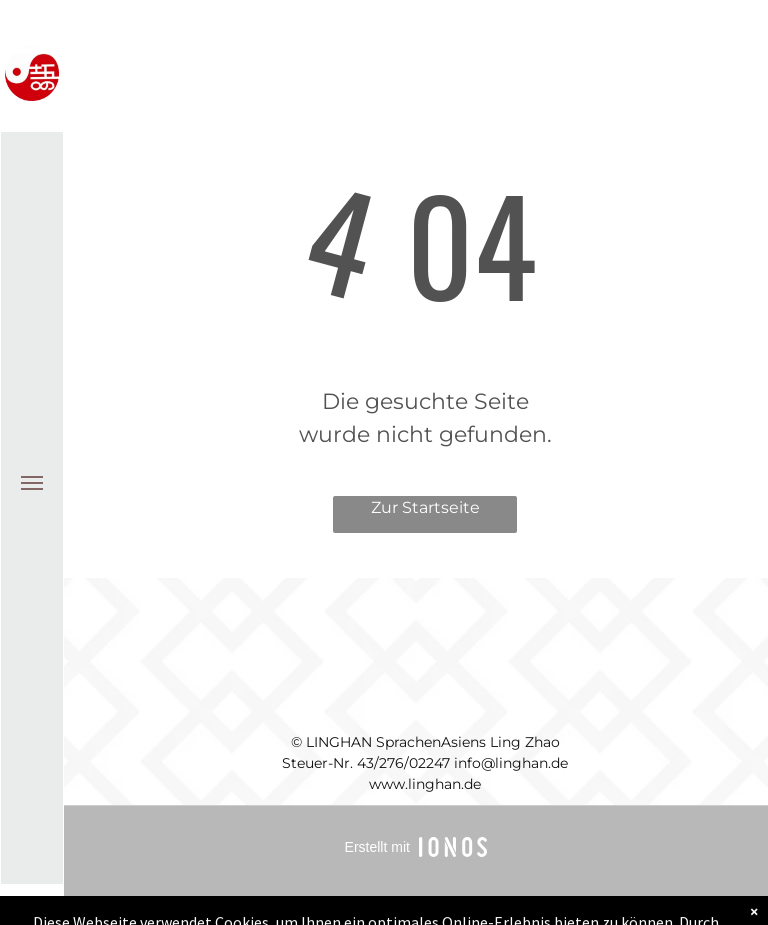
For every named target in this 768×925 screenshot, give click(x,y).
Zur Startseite (425, 507)
